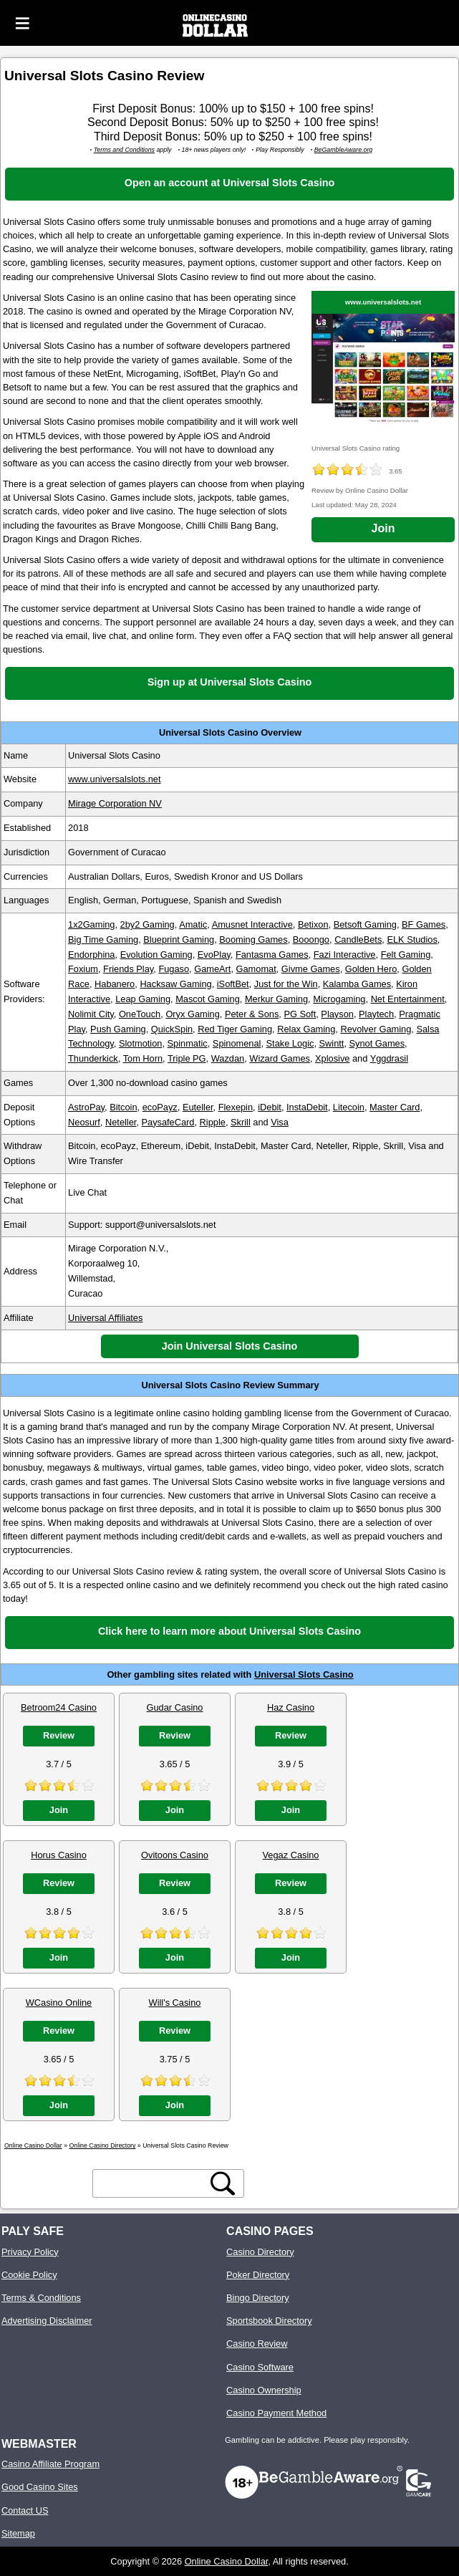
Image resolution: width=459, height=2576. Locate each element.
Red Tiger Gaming (235, 1029)
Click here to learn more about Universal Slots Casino (229, 1631)
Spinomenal (237, 1043)
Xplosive (332, 1058)
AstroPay (86, 1107)
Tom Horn (143, 1058)
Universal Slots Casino (304, 1674)
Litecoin (348, 1107)
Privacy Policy (30, 2251)
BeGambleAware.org (343, 149)
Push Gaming (118, 1029)
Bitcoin (123, 1107)
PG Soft (300, 1014)
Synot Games (377, 1043)
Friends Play (128, 968)
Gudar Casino (175, 1707)
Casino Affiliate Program (50, 2464)
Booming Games (253, 939)
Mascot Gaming (207, 999)
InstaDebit (307, 1107)
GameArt (212, 968)
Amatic (193, 924)
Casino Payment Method (276, 2413)
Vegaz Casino (291, 1855)
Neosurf (84, 1122)
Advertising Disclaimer (46, 2320)
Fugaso (173, 968)
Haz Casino (290, 1707)
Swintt (331, 1043)
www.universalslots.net (383, 302)
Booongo (311, 939)
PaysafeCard (167, 1122)
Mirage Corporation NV (115, 803)
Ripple (213, 1122)
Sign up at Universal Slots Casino (230, 682)
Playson (337, 1014)
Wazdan (227, 1058)
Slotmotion (140, 1043)
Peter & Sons (252, 1014)
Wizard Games (279, 1058)
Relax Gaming (306, 1029)
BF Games (423, 924)
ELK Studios (412, 939)
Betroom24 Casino (59, 1707)
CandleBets (358, 939)
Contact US (24, 2510)
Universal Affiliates (105, 1317)
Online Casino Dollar (227, 2561)
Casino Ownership (263, 2390)
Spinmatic (188, 1043)
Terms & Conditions (41, 2297)
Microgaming (339, 999)
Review (58, 1735)
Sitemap (18, 2533)
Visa (280, 1122)
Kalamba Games (357, 984)
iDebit (269, 1107)
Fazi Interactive (345, 954)
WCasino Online (59, 2002)
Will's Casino (175, 2002)
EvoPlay (214, 954)
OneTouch (139, 1014)
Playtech (376, 1014)
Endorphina (91, 954)
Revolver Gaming (375, 1029)
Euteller (198, 1107)
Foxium (83, 968)
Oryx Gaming (192, 1014)
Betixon (313, 924)
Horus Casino (59, 1855)
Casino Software (260, 2367)
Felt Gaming (406, 954)
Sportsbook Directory (268, 2320)
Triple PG (187, 1058)
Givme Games (310, 968)
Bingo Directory (257, 2297)
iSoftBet (233, 984)
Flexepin (235, 1107)
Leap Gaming (142, 999)
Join (383, 528)
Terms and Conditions (124, 149)
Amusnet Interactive (252, 924)
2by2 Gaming (147, 924)
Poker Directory (257, 2274)
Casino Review (256, 2343)
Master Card (394, 1107)
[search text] (152, 2183)
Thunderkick (93, 1058)
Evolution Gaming (156, 954)
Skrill (241, 1122)
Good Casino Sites (39, 2486)
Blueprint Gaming (178, 939)
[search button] (223, 2183)
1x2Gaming (91, 924)
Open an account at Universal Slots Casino (229, 182)
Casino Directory (260, 2251)
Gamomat (256, 968)
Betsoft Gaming (365, 924)
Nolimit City (91, 1014)
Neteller (120, 1122)
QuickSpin (172, 1029)
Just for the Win (286, 984)
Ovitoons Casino (174, 1855)
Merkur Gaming (276, 999)
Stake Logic (290, 1043)
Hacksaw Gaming (175, 984)
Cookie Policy (29, 2274)
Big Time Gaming (103, 939)
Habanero (115, 984)
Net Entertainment (408, 999)
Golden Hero (371, 968)
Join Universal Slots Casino (230, 1346)
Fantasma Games (272, 954)
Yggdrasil (389, 1058)
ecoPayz (160, 1107)
